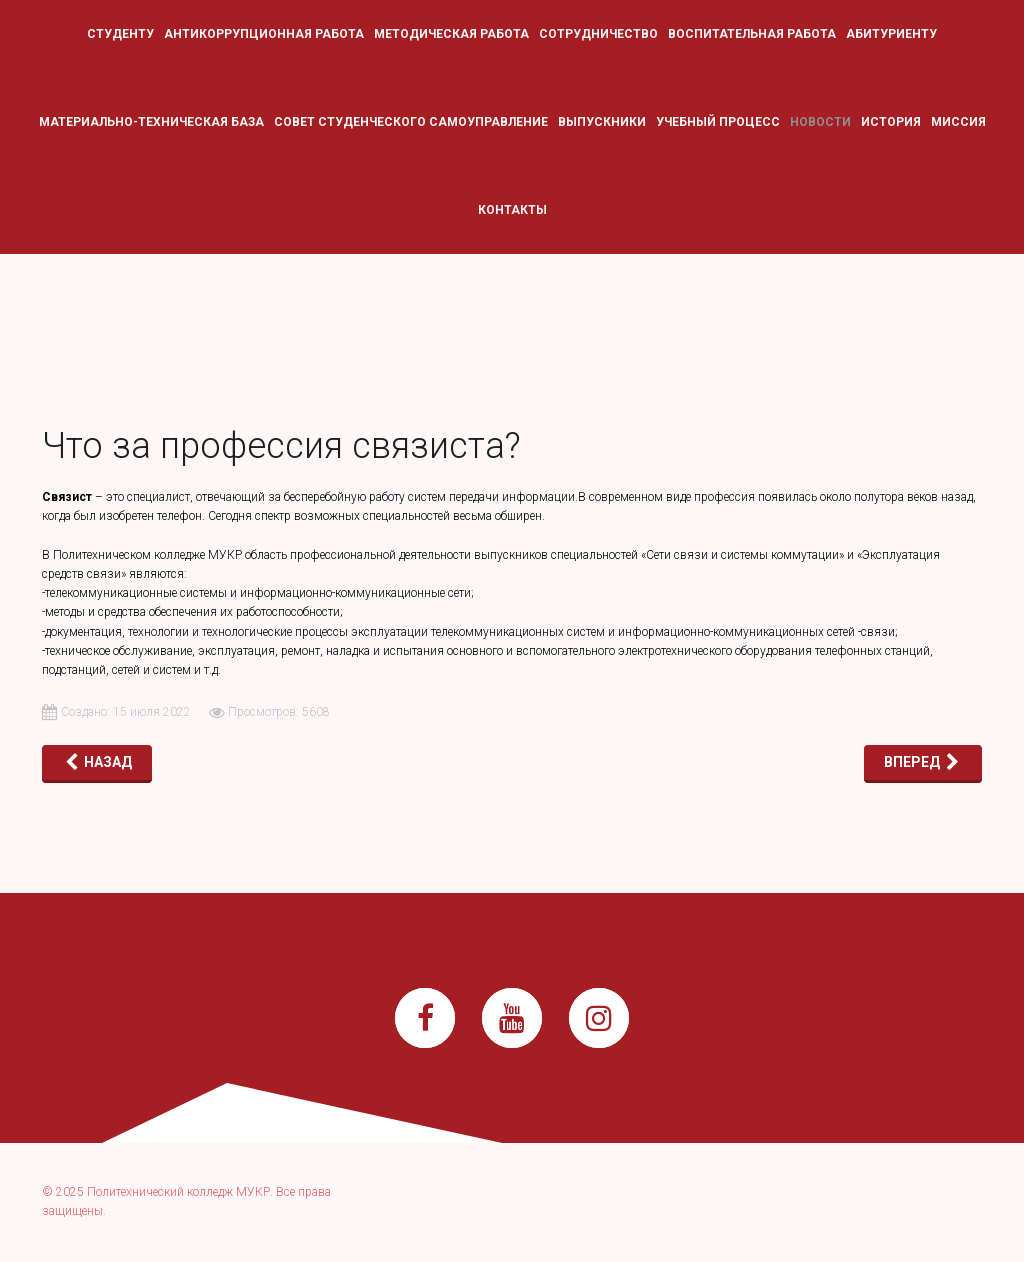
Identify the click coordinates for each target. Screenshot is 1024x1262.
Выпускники (602, 122)
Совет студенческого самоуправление (411, 122)
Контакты (512, 210)
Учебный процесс (718, 122)
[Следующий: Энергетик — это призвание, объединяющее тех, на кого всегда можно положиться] (923, 762)
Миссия (958, 122)
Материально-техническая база (151, 122)
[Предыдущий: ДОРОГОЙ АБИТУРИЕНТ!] (97, 762)
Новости (820, 122)
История (891, 122)
